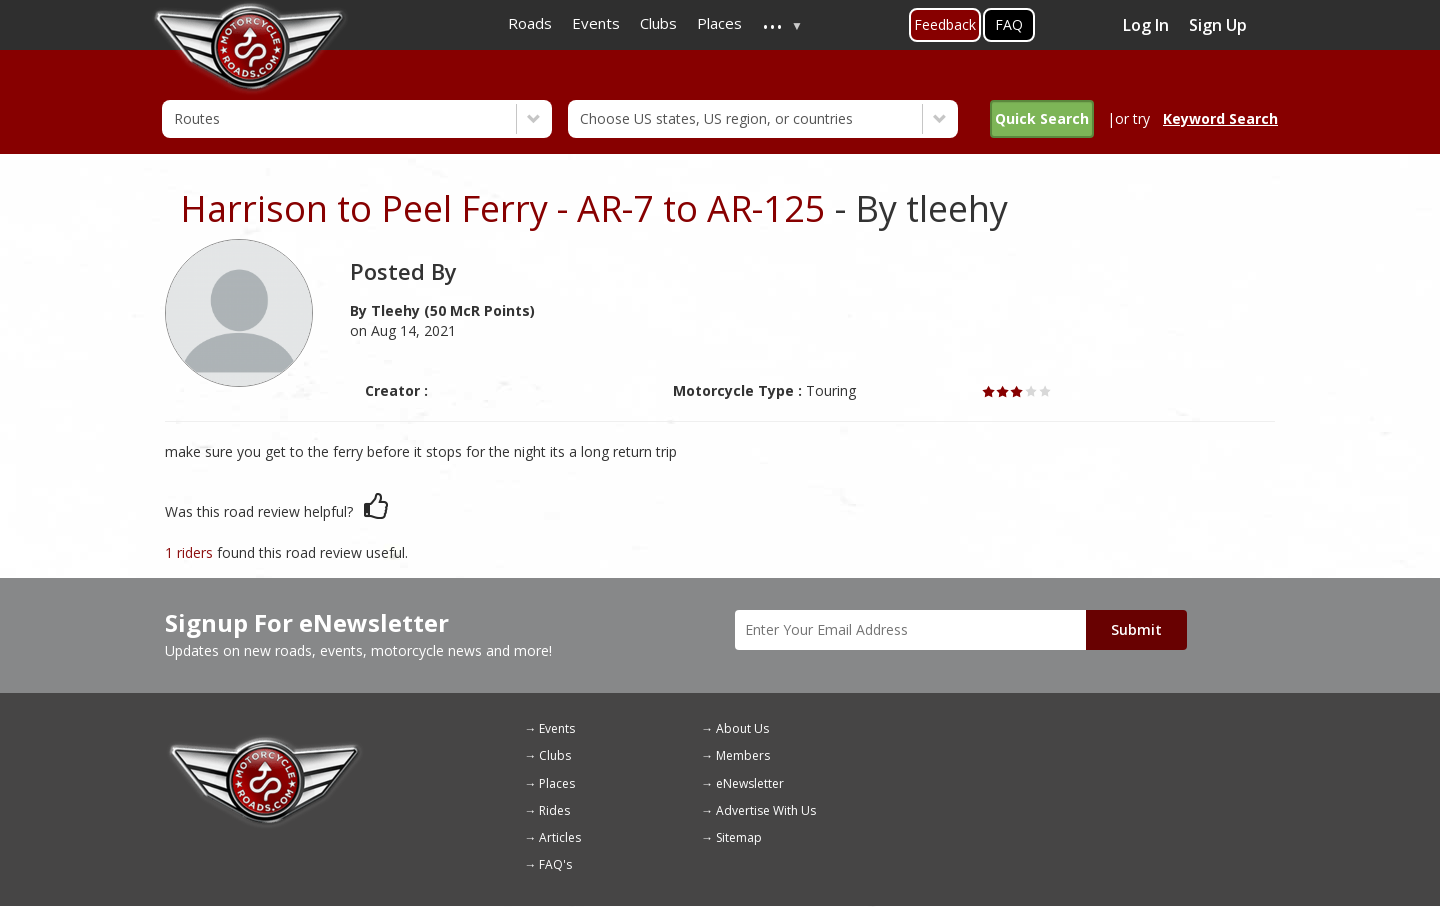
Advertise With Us (766, 810)
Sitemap (739, 837)
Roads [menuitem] (530, 23)
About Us (742, 728)
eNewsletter (750, 783)
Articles (560, 837)
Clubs (555, 755)
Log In (1146, 25)
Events (557, 728)
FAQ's (555, 864)
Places (557, 783)
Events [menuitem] (596, 23)
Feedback (945, 24)
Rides (554, 810)
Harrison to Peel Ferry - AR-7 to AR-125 (503, 208)
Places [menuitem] (719, 23)
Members (743, 755)
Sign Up (1218, 25)
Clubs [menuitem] (658, 23)
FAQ (1009, 24)
